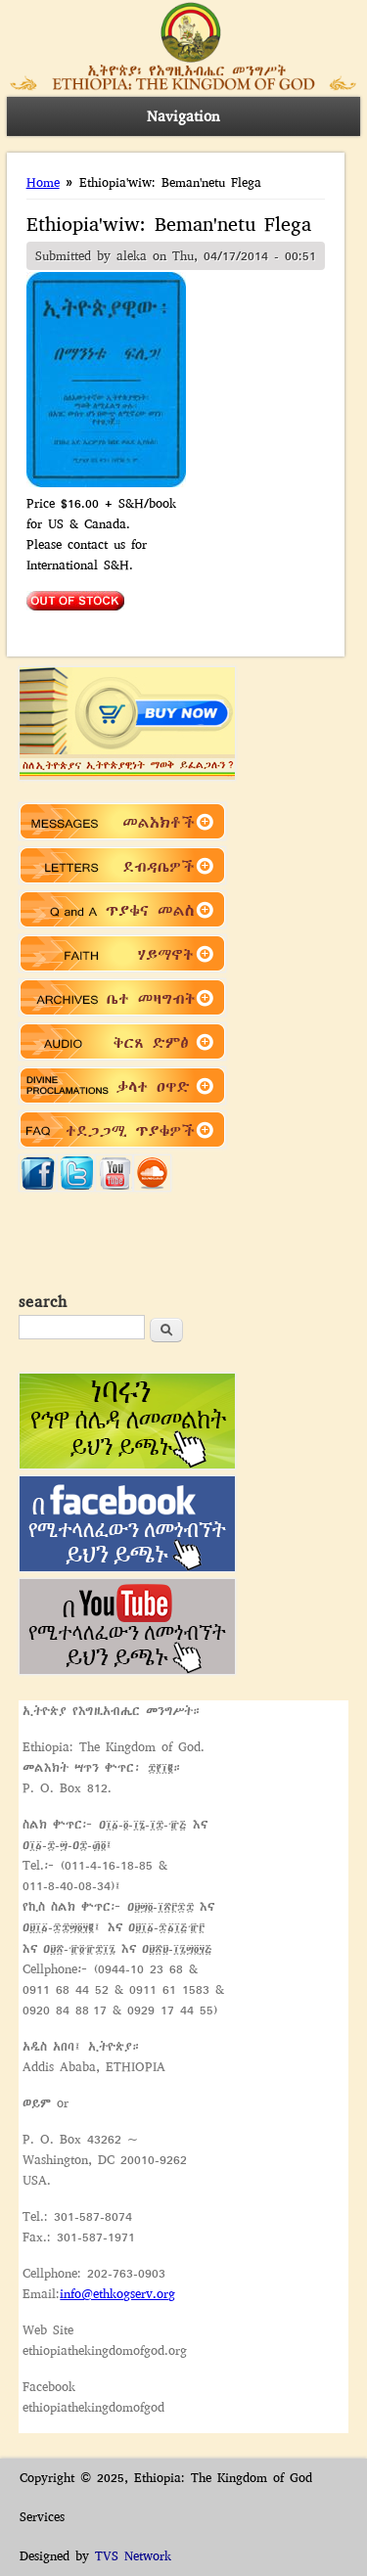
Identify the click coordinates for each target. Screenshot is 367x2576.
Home (43, 182)
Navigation (183, 116)
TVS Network (133, 2556)
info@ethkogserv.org (117, 2293)
